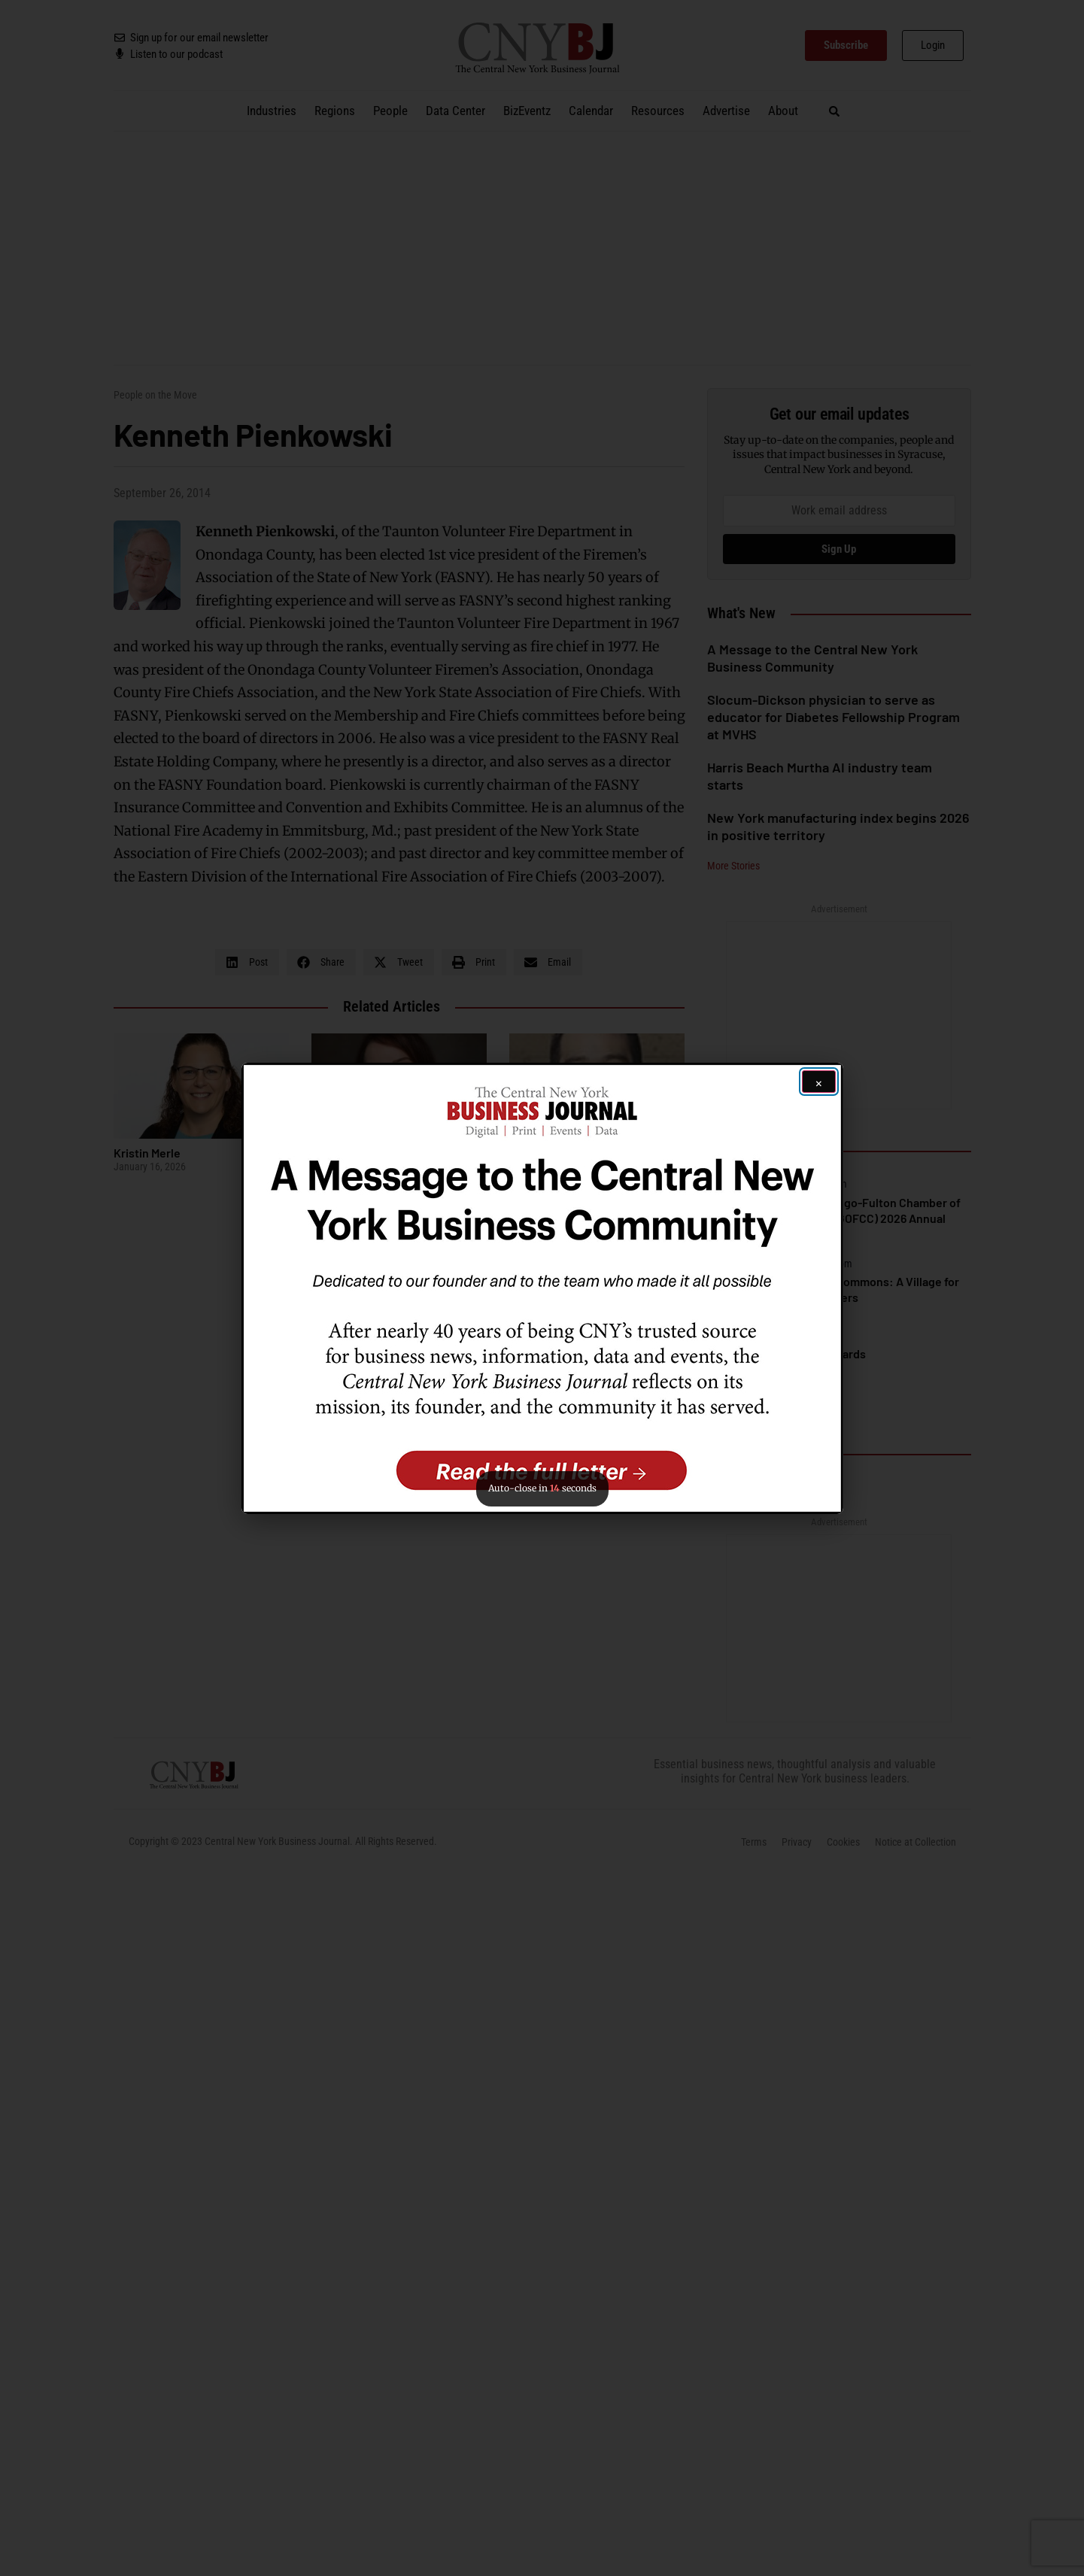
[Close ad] (819, 1081)
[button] (542, 1288)
